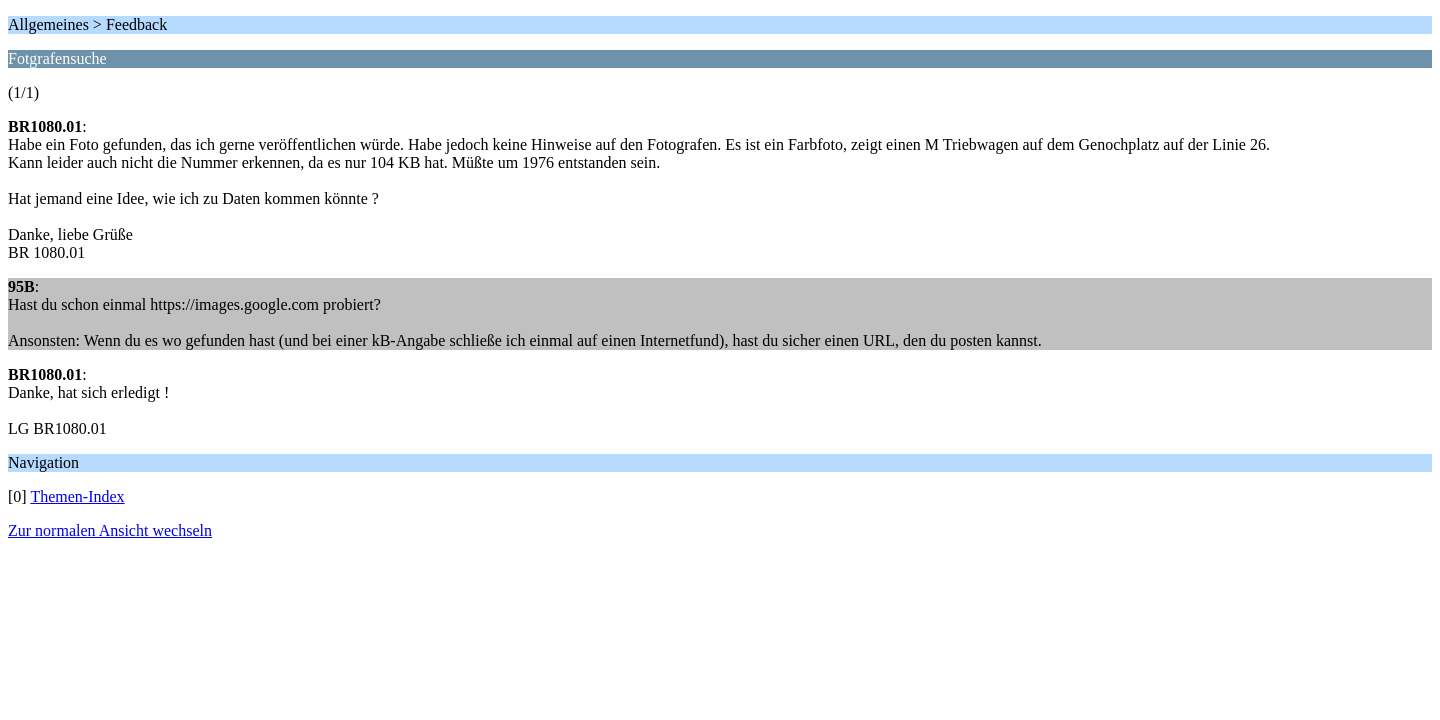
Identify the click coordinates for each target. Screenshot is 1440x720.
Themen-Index (77, 496)
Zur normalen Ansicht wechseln (110, 530)
